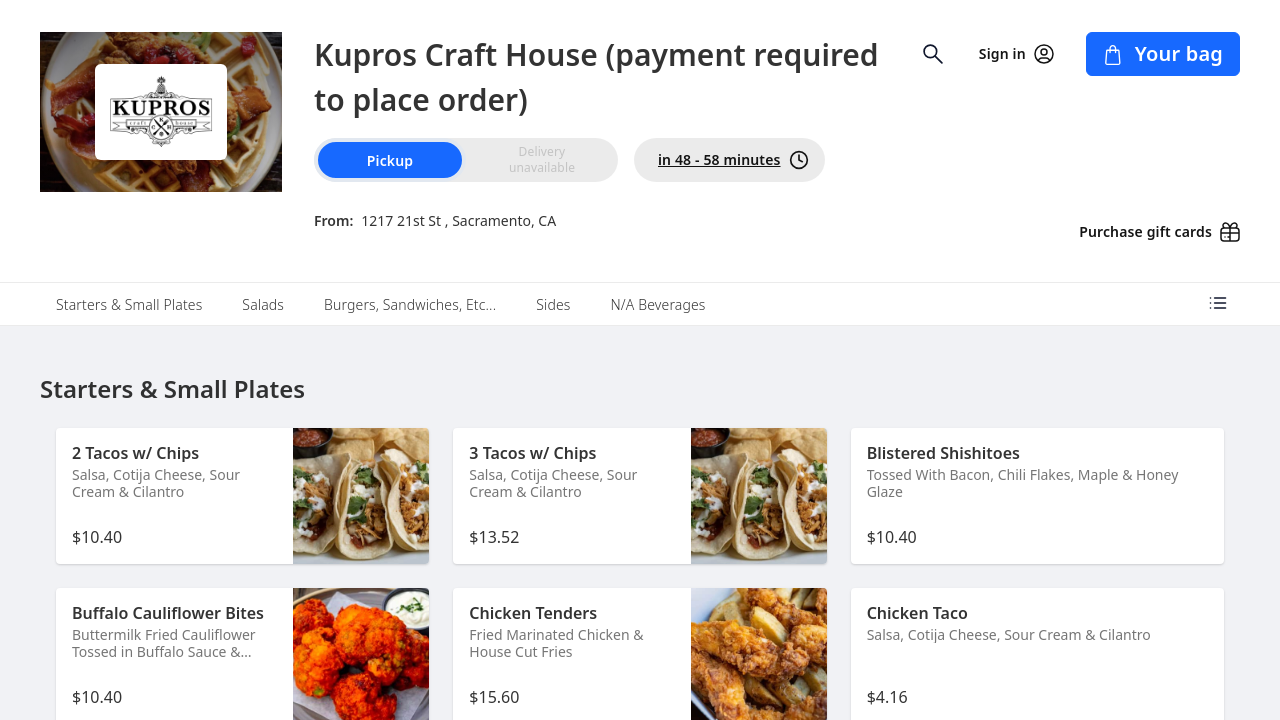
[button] (242, 496)
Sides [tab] (553, 304)
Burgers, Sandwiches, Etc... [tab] (410, 304)
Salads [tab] (263, 304)
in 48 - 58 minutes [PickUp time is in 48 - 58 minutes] (733, 160)
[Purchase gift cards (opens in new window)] (1151, 226)
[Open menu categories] (1218, 303)
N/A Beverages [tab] (657, 304)
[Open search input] (933, 54)
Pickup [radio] (390, 160)
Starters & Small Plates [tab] (129, 304)
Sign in (1016, 54)
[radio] (542, 160)
